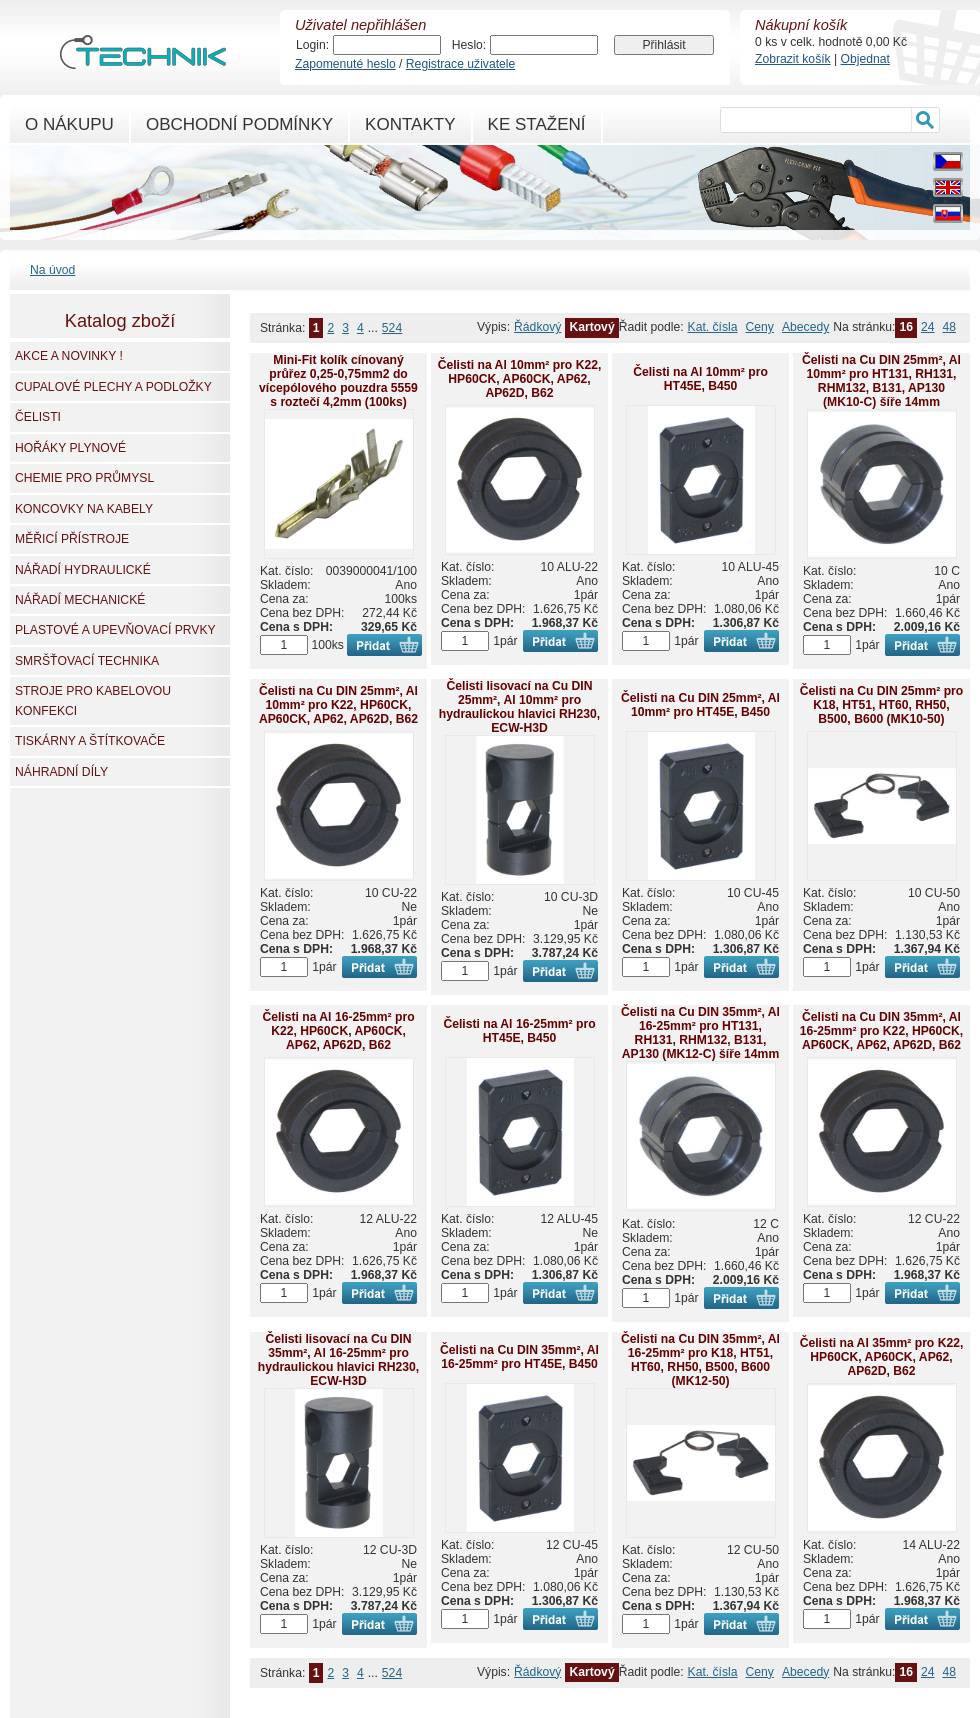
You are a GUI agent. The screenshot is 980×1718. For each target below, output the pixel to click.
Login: (312, 45)
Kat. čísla (713, 327)
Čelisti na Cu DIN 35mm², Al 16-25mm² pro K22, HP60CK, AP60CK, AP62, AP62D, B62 (882, 1031)
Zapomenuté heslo (345, 64)
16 (906, 327)
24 (928, 327)
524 (392, 328)
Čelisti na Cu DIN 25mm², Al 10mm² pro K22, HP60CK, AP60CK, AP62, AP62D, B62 (338, 705)
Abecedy (805, 327)
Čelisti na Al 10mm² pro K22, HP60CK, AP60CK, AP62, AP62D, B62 (520, 379)
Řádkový (537, 327)
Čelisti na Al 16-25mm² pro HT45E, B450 (519, 1031)
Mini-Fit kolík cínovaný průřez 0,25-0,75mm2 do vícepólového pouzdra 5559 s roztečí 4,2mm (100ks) (338, 381)
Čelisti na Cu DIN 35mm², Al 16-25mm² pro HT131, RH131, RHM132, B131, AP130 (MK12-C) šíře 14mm (700, 1033)
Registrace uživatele (460, 64)
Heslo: (469, 45)
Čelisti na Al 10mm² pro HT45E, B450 (700, 379)
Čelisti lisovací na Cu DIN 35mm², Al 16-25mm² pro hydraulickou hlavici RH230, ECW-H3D (338, 1360)
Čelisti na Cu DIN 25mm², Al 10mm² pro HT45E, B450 (700, 705)
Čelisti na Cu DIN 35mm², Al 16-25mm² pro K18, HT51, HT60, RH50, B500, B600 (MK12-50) (700, 1360)
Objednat (865, 59)
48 (949, 327)
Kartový (591, 327)
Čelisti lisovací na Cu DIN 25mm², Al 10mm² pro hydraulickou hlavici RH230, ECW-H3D (519, 707)
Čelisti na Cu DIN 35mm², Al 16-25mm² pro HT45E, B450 (519, 1357)
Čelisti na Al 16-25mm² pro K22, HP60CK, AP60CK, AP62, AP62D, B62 (338, 1031)
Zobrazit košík (793, 59)
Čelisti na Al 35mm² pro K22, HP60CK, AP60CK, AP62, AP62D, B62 (882, 1357)
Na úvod (52, 270)
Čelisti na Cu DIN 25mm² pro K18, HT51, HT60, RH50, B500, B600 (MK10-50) (881, 705)
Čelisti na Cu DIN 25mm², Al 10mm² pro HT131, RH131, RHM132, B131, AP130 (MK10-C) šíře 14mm (881, 381)
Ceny (760, 327)
